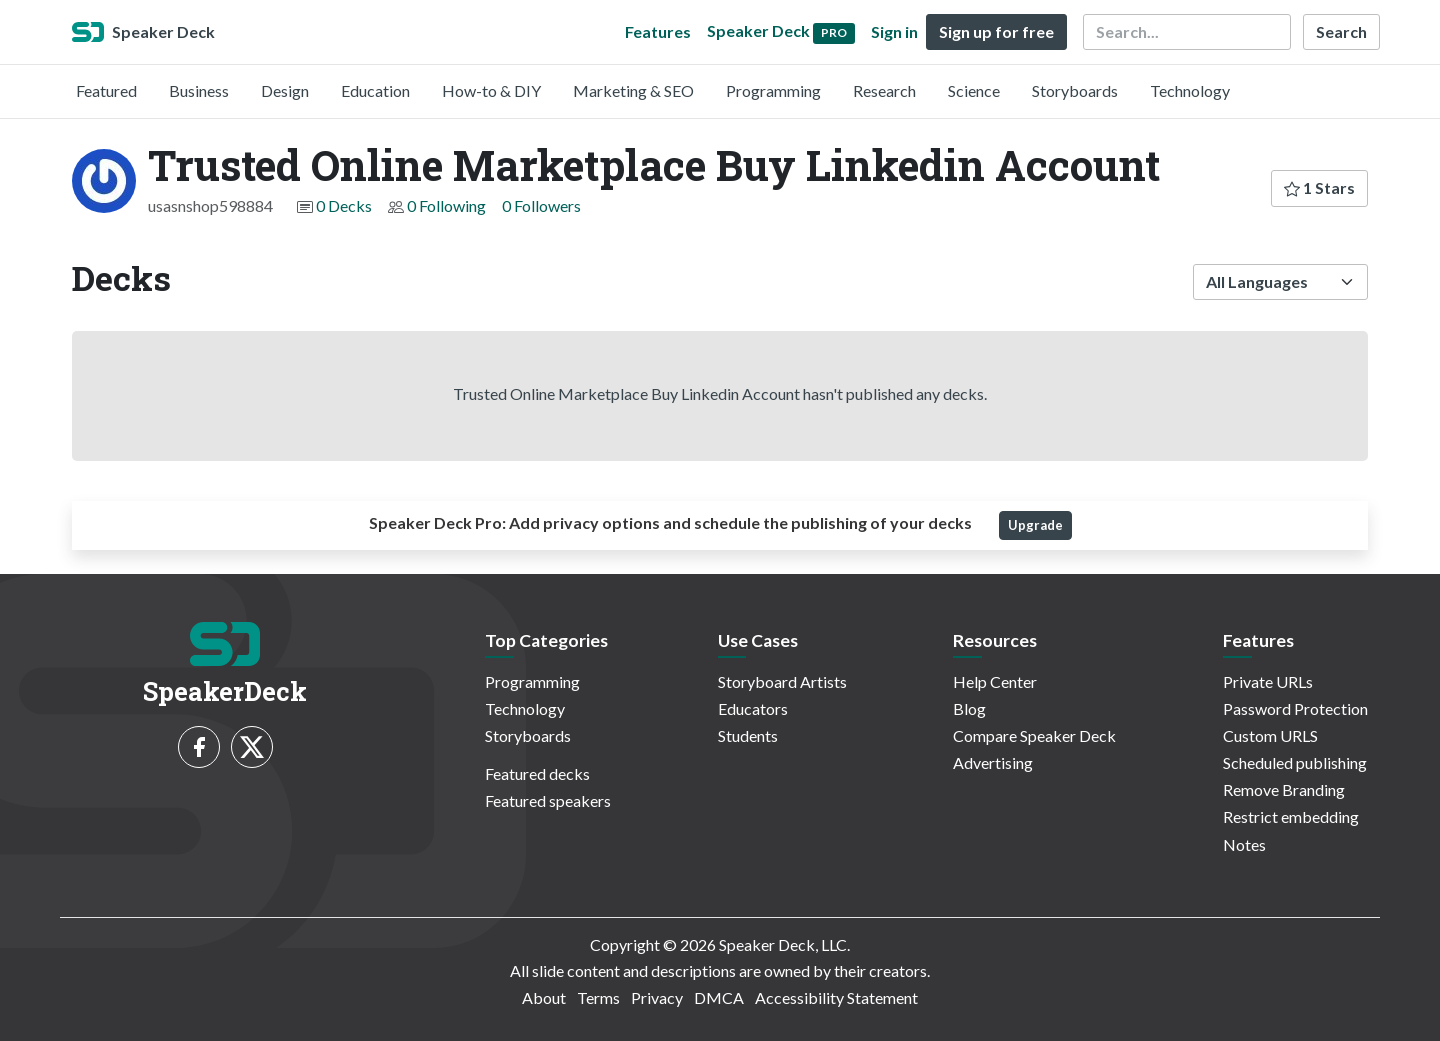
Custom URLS (1270, 735)
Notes (1244, 844)
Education (375, 90)
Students (748, 735)
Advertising (993, 762)
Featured (106, 90)
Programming (773, 90)
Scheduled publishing (1295, 762)
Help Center (995, 681)
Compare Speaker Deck (1034, 735)
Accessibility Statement (836, 997)
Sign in (894, 31)
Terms (598, 997)
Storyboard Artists (782, 681)
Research (884, 90)
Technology (1190, 90)
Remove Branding (1284, 789)
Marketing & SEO (633, 90)
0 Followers (541, 205)
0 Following (446, 205)
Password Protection (1295, 708)
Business (199, 90)
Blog (969, 708)
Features (658, 31)
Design (285, 90)
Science (974, 90)
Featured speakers (548, 800)
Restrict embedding (1291, 816)
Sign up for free (996, 31)
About (544, 997)
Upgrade (1035, 525)
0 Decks (344, 205)
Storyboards (1075, 90)
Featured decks (537, 773)
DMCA (719, 997)
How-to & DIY (491, 90)
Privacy (657, 997)
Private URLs (1268, 681)
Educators (753, 708)
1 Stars (1319, 187)
